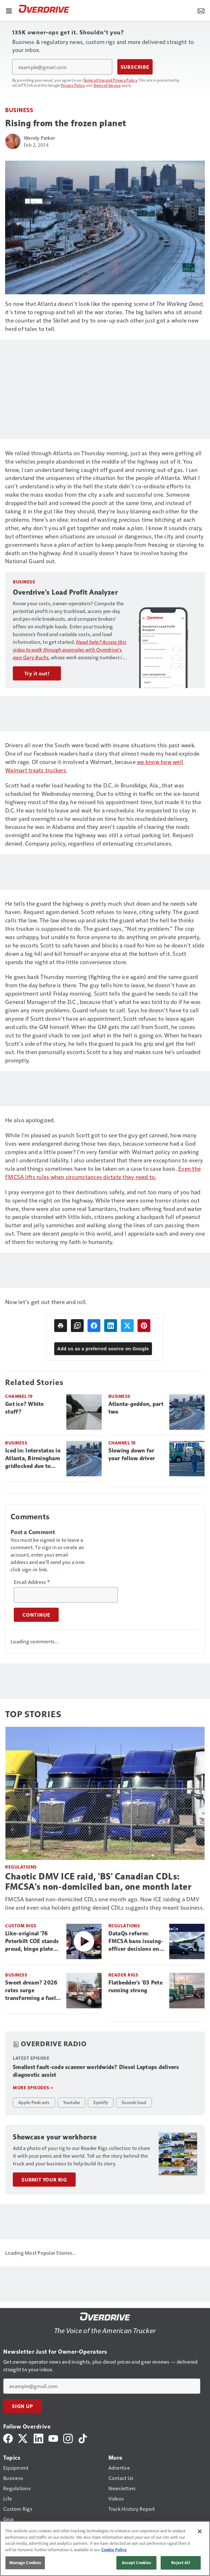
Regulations (21, 1867)
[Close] (200, 2531)
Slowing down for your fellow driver (131, 1454)
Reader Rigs (123, 1974)
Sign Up (22, 2406)
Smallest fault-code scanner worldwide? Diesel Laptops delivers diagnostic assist (96, 2071)
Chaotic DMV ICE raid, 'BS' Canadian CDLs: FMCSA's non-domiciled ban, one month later (98, 1881)
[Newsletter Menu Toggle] (201, 10)
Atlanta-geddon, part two (136, 1407)
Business (19, 109)
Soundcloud (134, 2102)
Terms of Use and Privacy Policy (110, 80)
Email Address (32, 1582)
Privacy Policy (73, 85)
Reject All (180, 2562)
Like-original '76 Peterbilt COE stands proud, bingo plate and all (32, 1941)
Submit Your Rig (44, 2179)
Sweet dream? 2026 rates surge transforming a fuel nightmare (31, 1990)
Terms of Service (107, 85)
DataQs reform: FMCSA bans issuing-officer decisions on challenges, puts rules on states (136, 1941)
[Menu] (9, 10)
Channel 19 (18, 1396)
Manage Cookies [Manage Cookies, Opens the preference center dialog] (25, 2562)
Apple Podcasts (34, 2102)
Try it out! (37, 673)
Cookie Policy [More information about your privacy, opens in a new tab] (114, 2549)
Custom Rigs (21, 1925)
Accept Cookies (136, 2562)
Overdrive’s (69, 649)
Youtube (71, 2102)
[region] (105, 2548)
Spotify (100, 2102)
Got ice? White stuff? (24, 1407)
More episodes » (33, 2087)
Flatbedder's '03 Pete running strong (135, 1986)
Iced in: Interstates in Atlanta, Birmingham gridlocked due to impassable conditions (33, 1458)
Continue (36, 1615)
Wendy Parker (39, 137)
